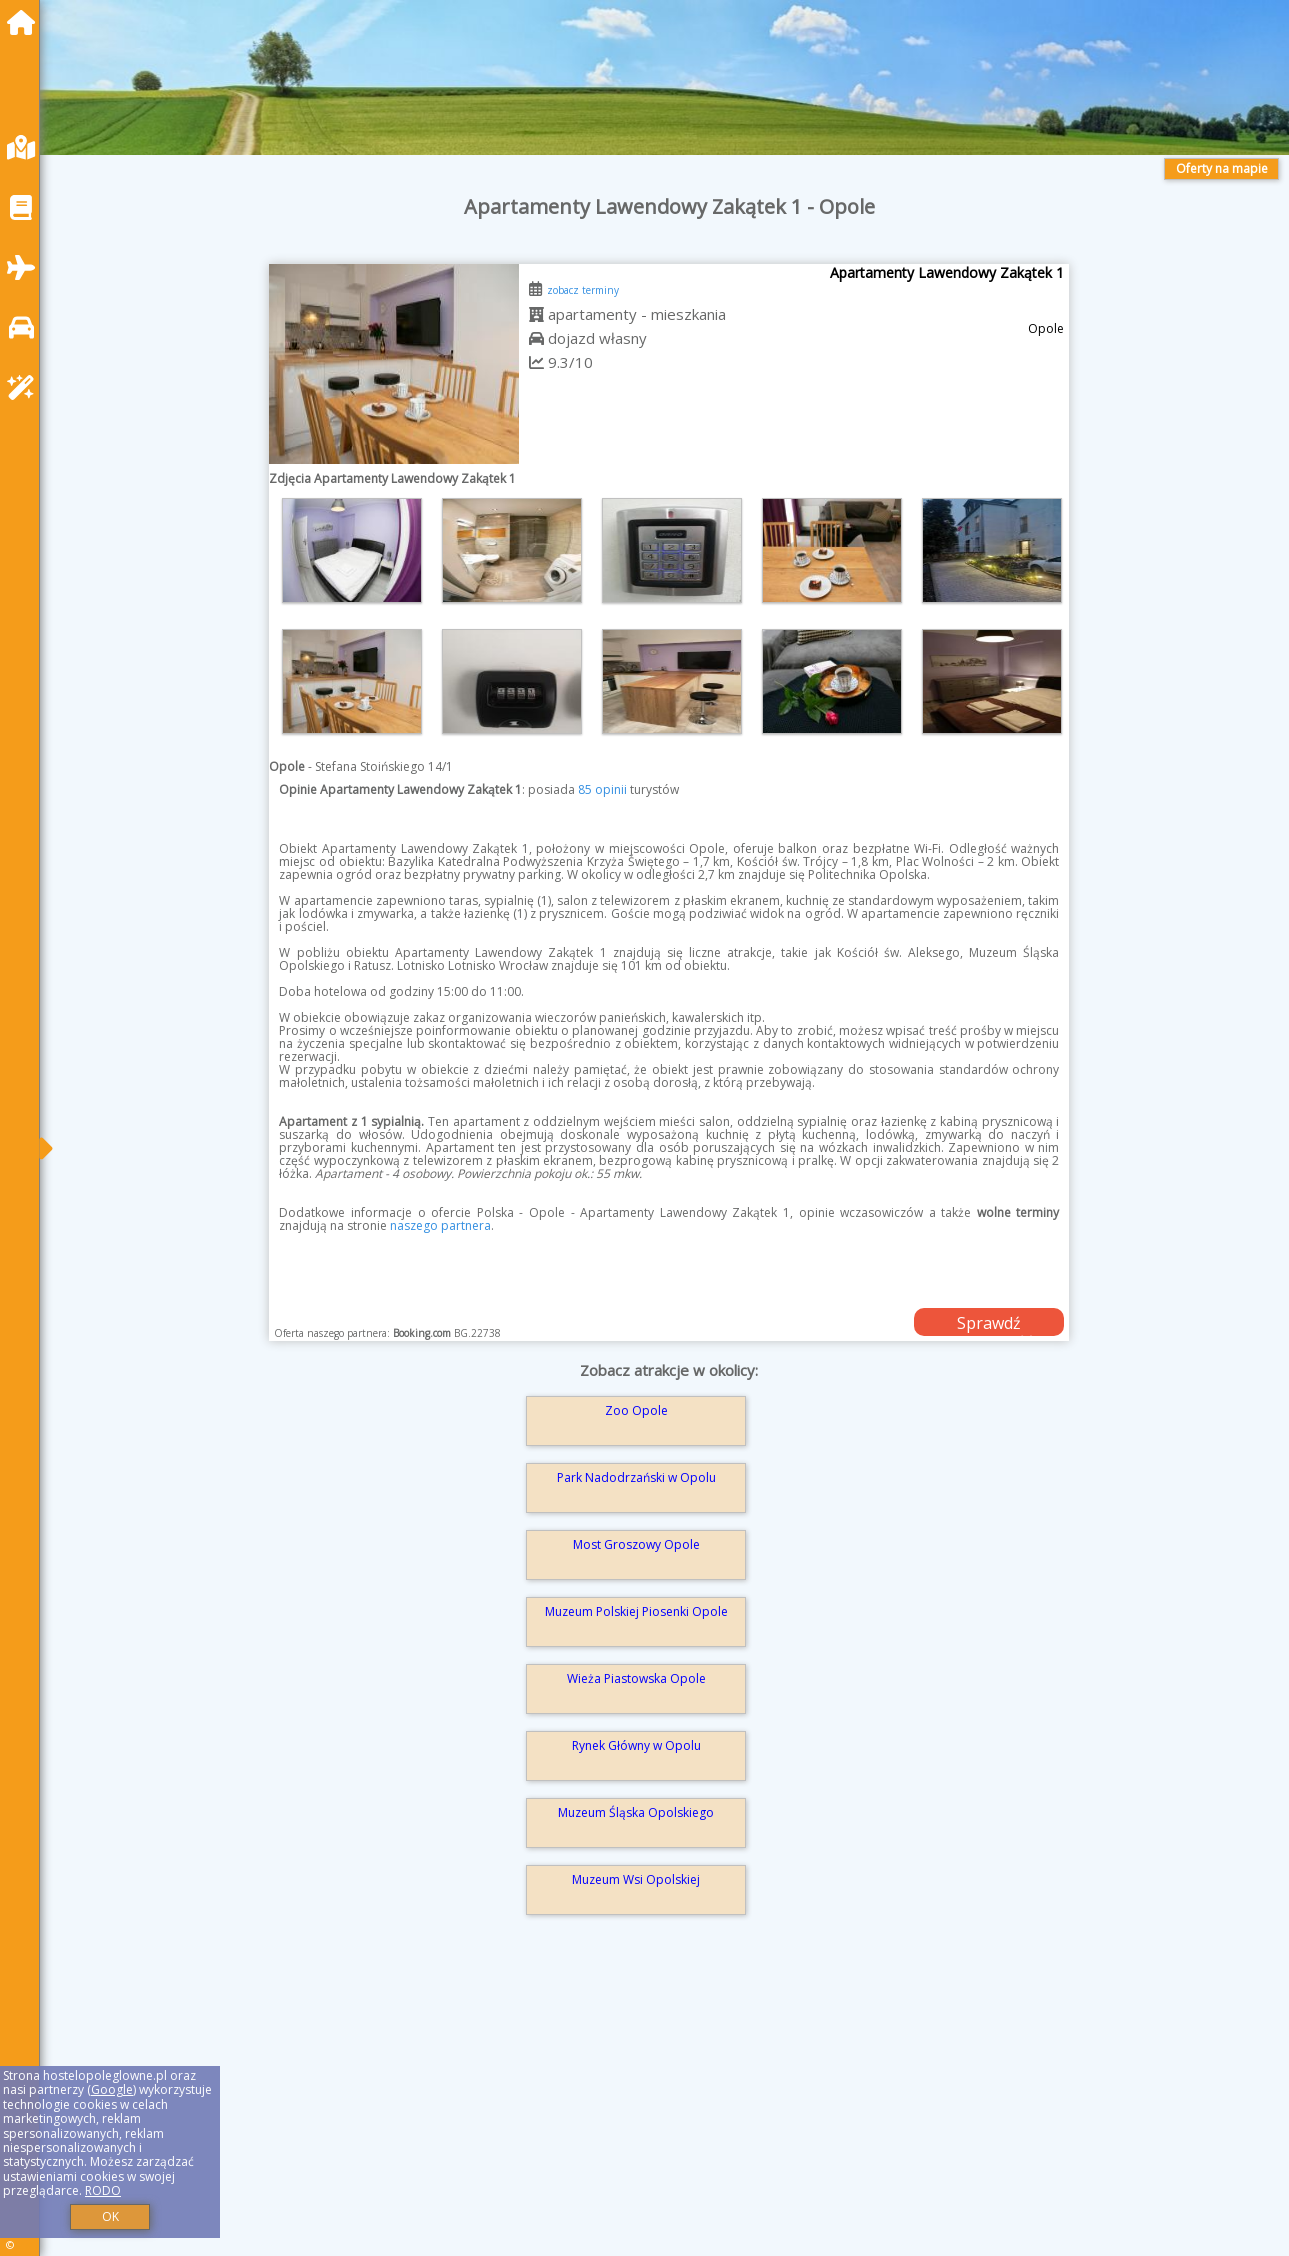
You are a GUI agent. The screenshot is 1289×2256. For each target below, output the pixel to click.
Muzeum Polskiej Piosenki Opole (636, 1611)
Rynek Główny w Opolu (636, 1745)
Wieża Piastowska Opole (636, 1678)
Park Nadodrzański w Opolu (636, 1477)
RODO (103, 2190)
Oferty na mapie (1222, 168)
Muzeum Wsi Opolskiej (636, 1879)
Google (112, 2089)
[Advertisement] (660, 2114)
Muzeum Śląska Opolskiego (636, 1812)
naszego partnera (440, 1225)
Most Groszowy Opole (636, 1544)
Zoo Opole (636, 1410)
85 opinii (602, 789)
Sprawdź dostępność (989, 1324)
